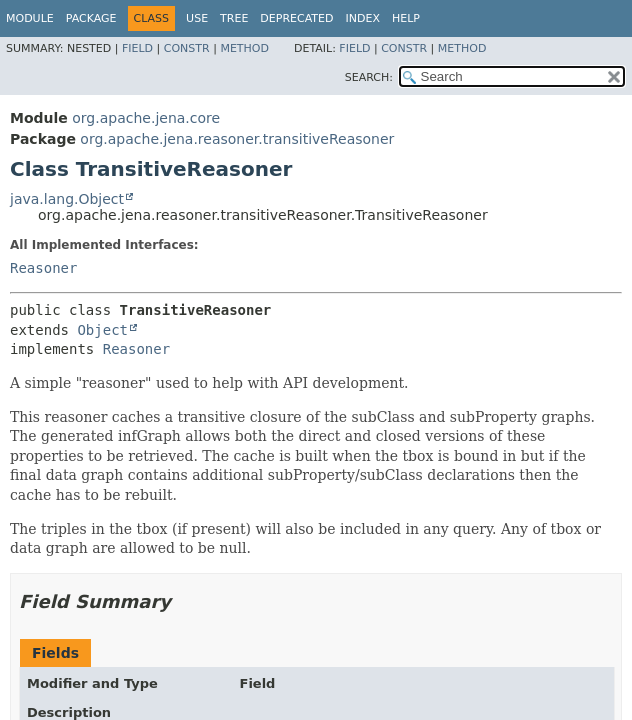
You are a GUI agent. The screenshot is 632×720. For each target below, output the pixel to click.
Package (91, 18)
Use (197, 18)
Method (244, 48)
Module (30, 18)
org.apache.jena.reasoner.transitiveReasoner (237, 139)
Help (406, 18)
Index (362, 18)
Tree (234, 18)
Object (102, 330)
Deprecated (296, 18)
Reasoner (43, 268)
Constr (187, 48)
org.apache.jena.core (146, 118)
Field (137, 48)
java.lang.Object (67, 199)
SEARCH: (369, 77)
